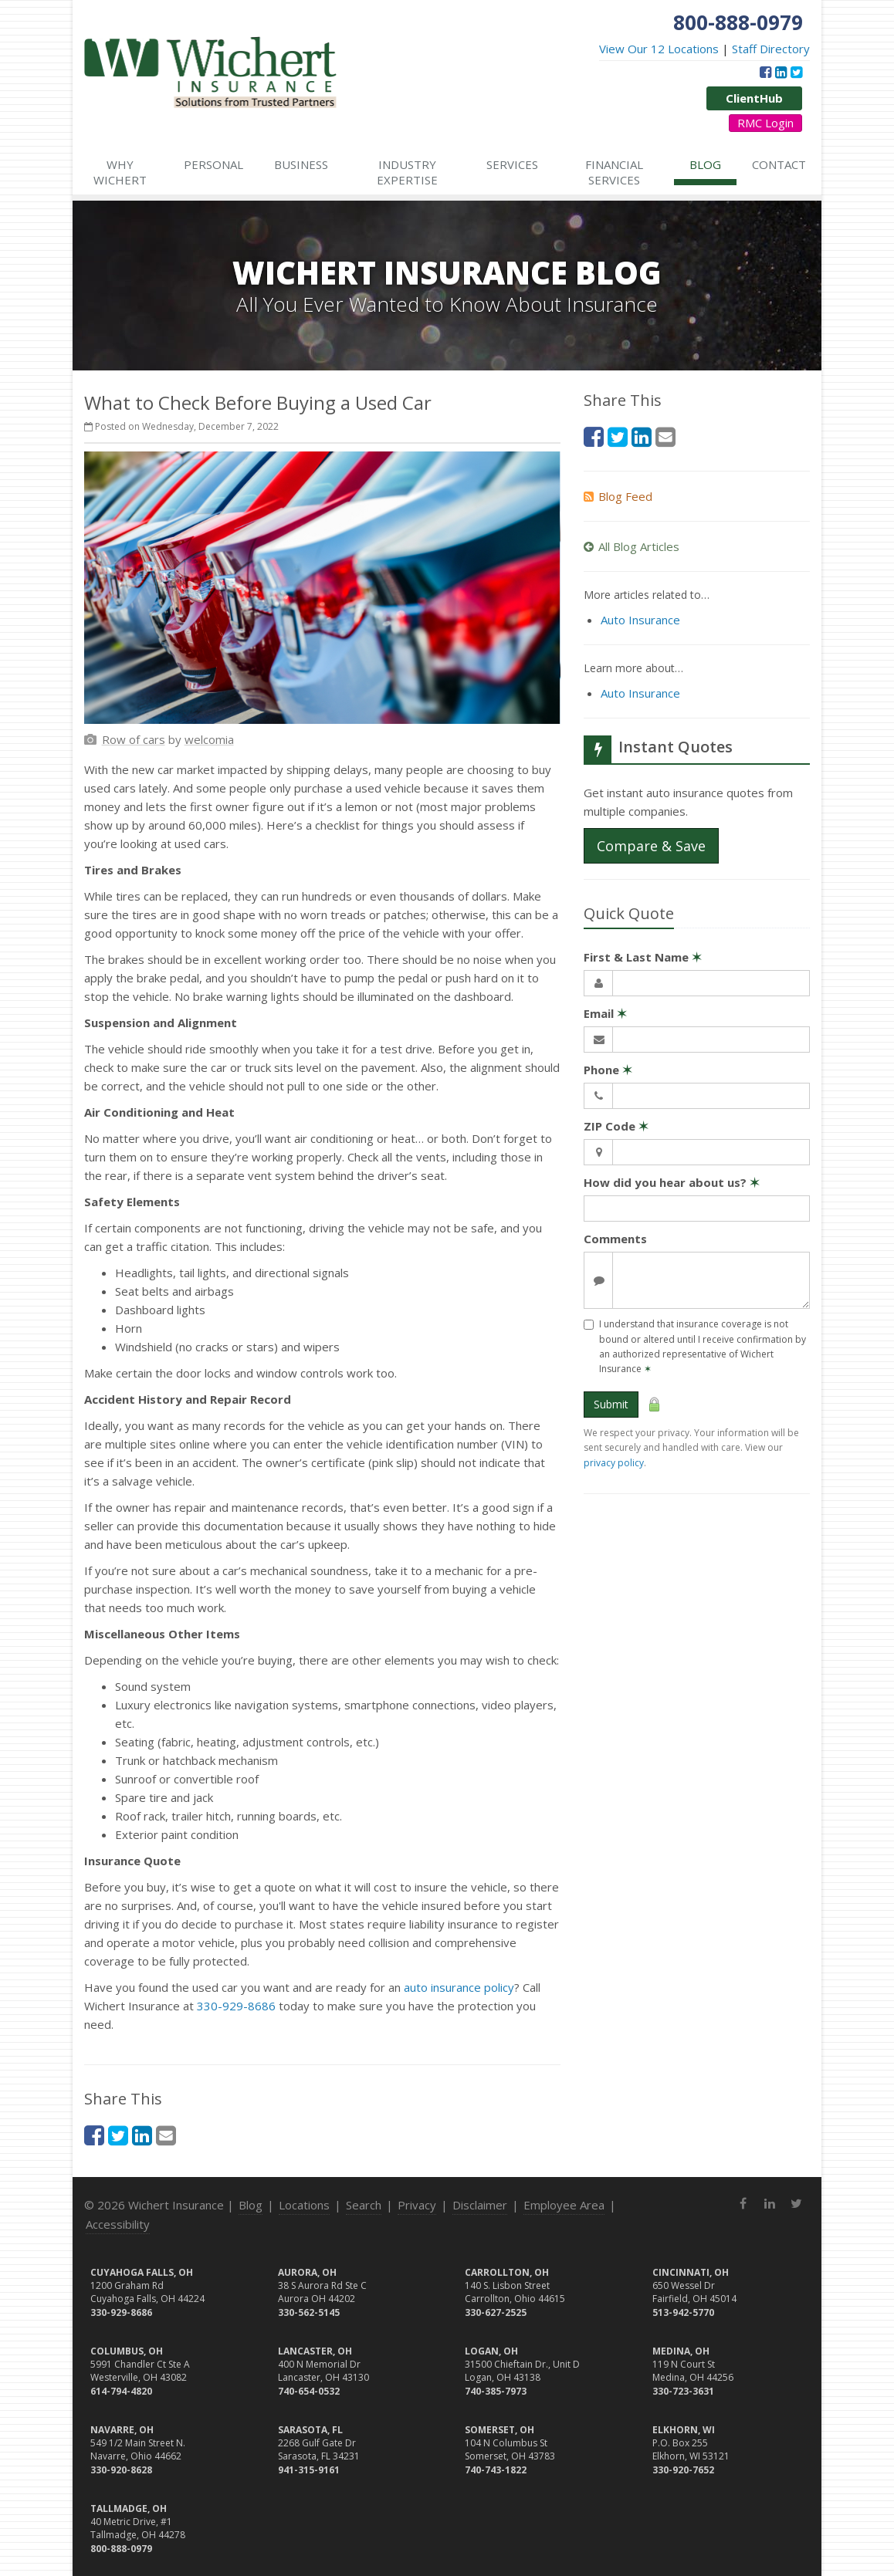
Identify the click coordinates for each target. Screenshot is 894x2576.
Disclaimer (479, 2205)
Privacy (417, 2205)
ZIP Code (616, 1126)
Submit (611, 1404)
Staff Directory (771, 48)
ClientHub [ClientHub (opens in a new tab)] (754, 98)
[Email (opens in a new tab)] (166, 2135)
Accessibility (118, 2224)
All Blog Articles (631, 546)
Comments (615, 1238)
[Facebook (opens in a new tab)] (765, 72)
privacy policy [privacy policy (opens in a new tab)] (614, 1462)
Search (363, 2205)
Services (512, 164)
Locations (304, 2205)
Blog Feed (618, 496)
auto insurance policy (459, 1987)
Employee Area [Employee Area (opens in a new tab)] (563, 2205)
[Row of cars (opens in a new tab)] (133, 739)
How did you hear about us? (672, 1182)
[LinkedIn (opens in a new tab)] (781, 72)
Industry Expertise (407, 172)
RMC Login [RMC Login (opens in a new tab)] (765, 122)
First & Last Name (643, 957)
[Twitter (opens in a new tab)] (796, 72)
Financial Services (614, 172)
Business (301, 164)
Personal (213, 164)
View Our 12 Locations (659, 48)
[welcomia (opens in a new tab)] (209, 739)
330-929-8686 (236, 2005)
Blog (705, 164)
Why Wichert (120, 172)
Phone (608, 1069)
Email (605, 1013)
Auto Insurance (640, 619)
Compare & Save (651, 846)
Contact (779, 164)
